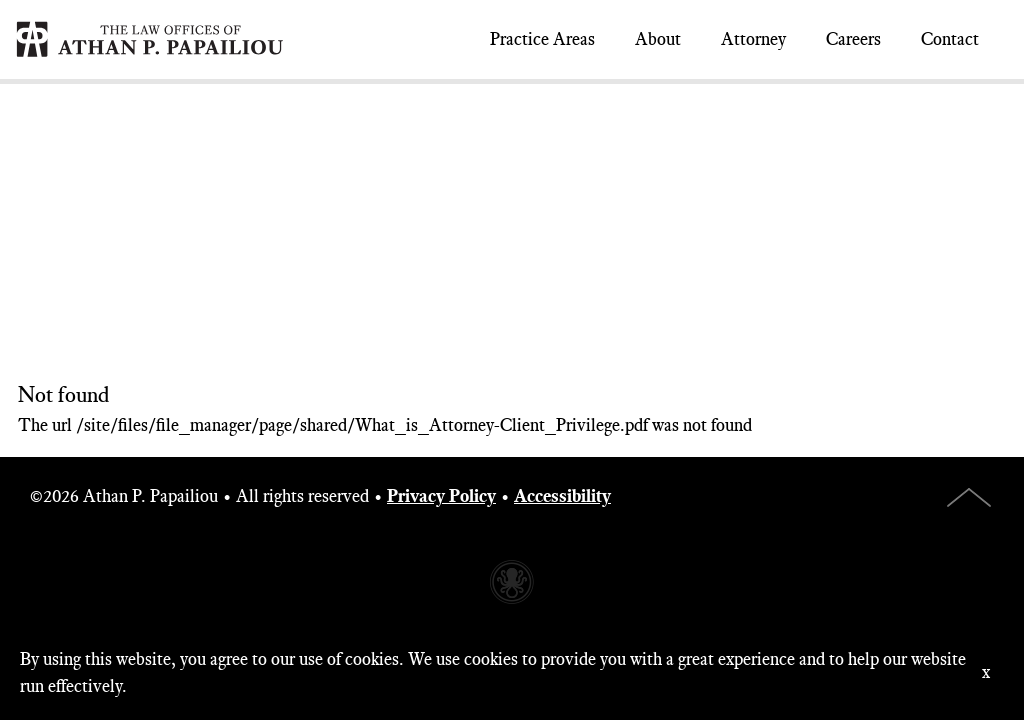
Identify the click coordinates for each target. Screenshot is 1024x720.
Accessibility (562, 496)
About (658, 39)
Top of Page (969, 497)
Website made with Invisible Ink (512, 582)
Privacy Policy (441, 496)
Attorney (753, 39)
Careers (853, 39)
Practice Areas (542, 39)
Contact (950, 39)
